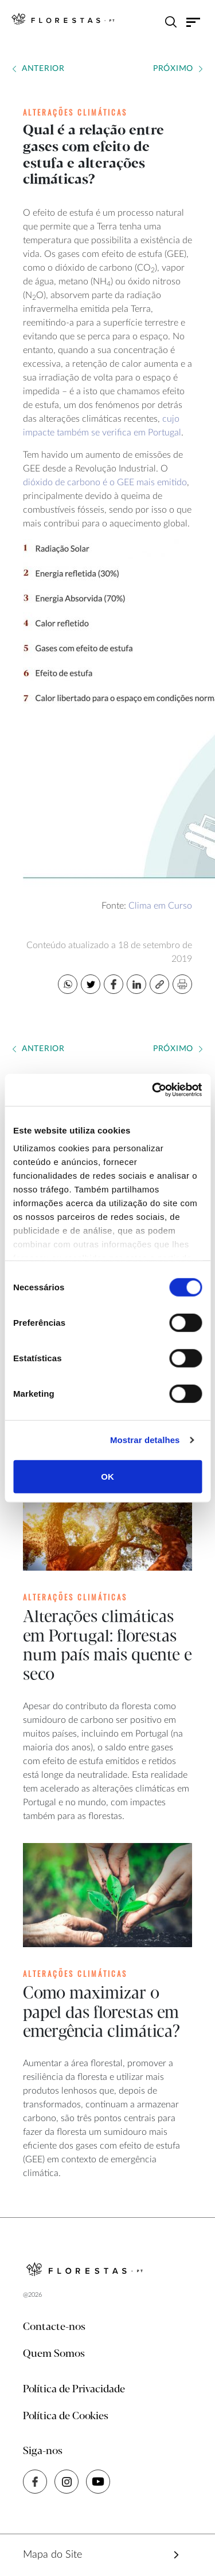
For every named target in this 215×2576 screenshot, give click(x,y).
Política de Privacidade (74, 2389)
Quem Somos (54, 2354)
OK (107, 1476)
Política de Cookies (65, 2416)
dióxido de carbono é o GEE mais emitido (105, 482)
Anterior (43, 69)
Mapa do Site (52, 2555)
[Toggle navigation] (193, 21)
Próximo (173, 69)
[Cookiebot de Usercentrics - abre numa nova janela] (153, 1090)
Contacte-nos (54, 2327)
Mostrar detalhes (145, 1440)
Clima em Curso (160, 905)
